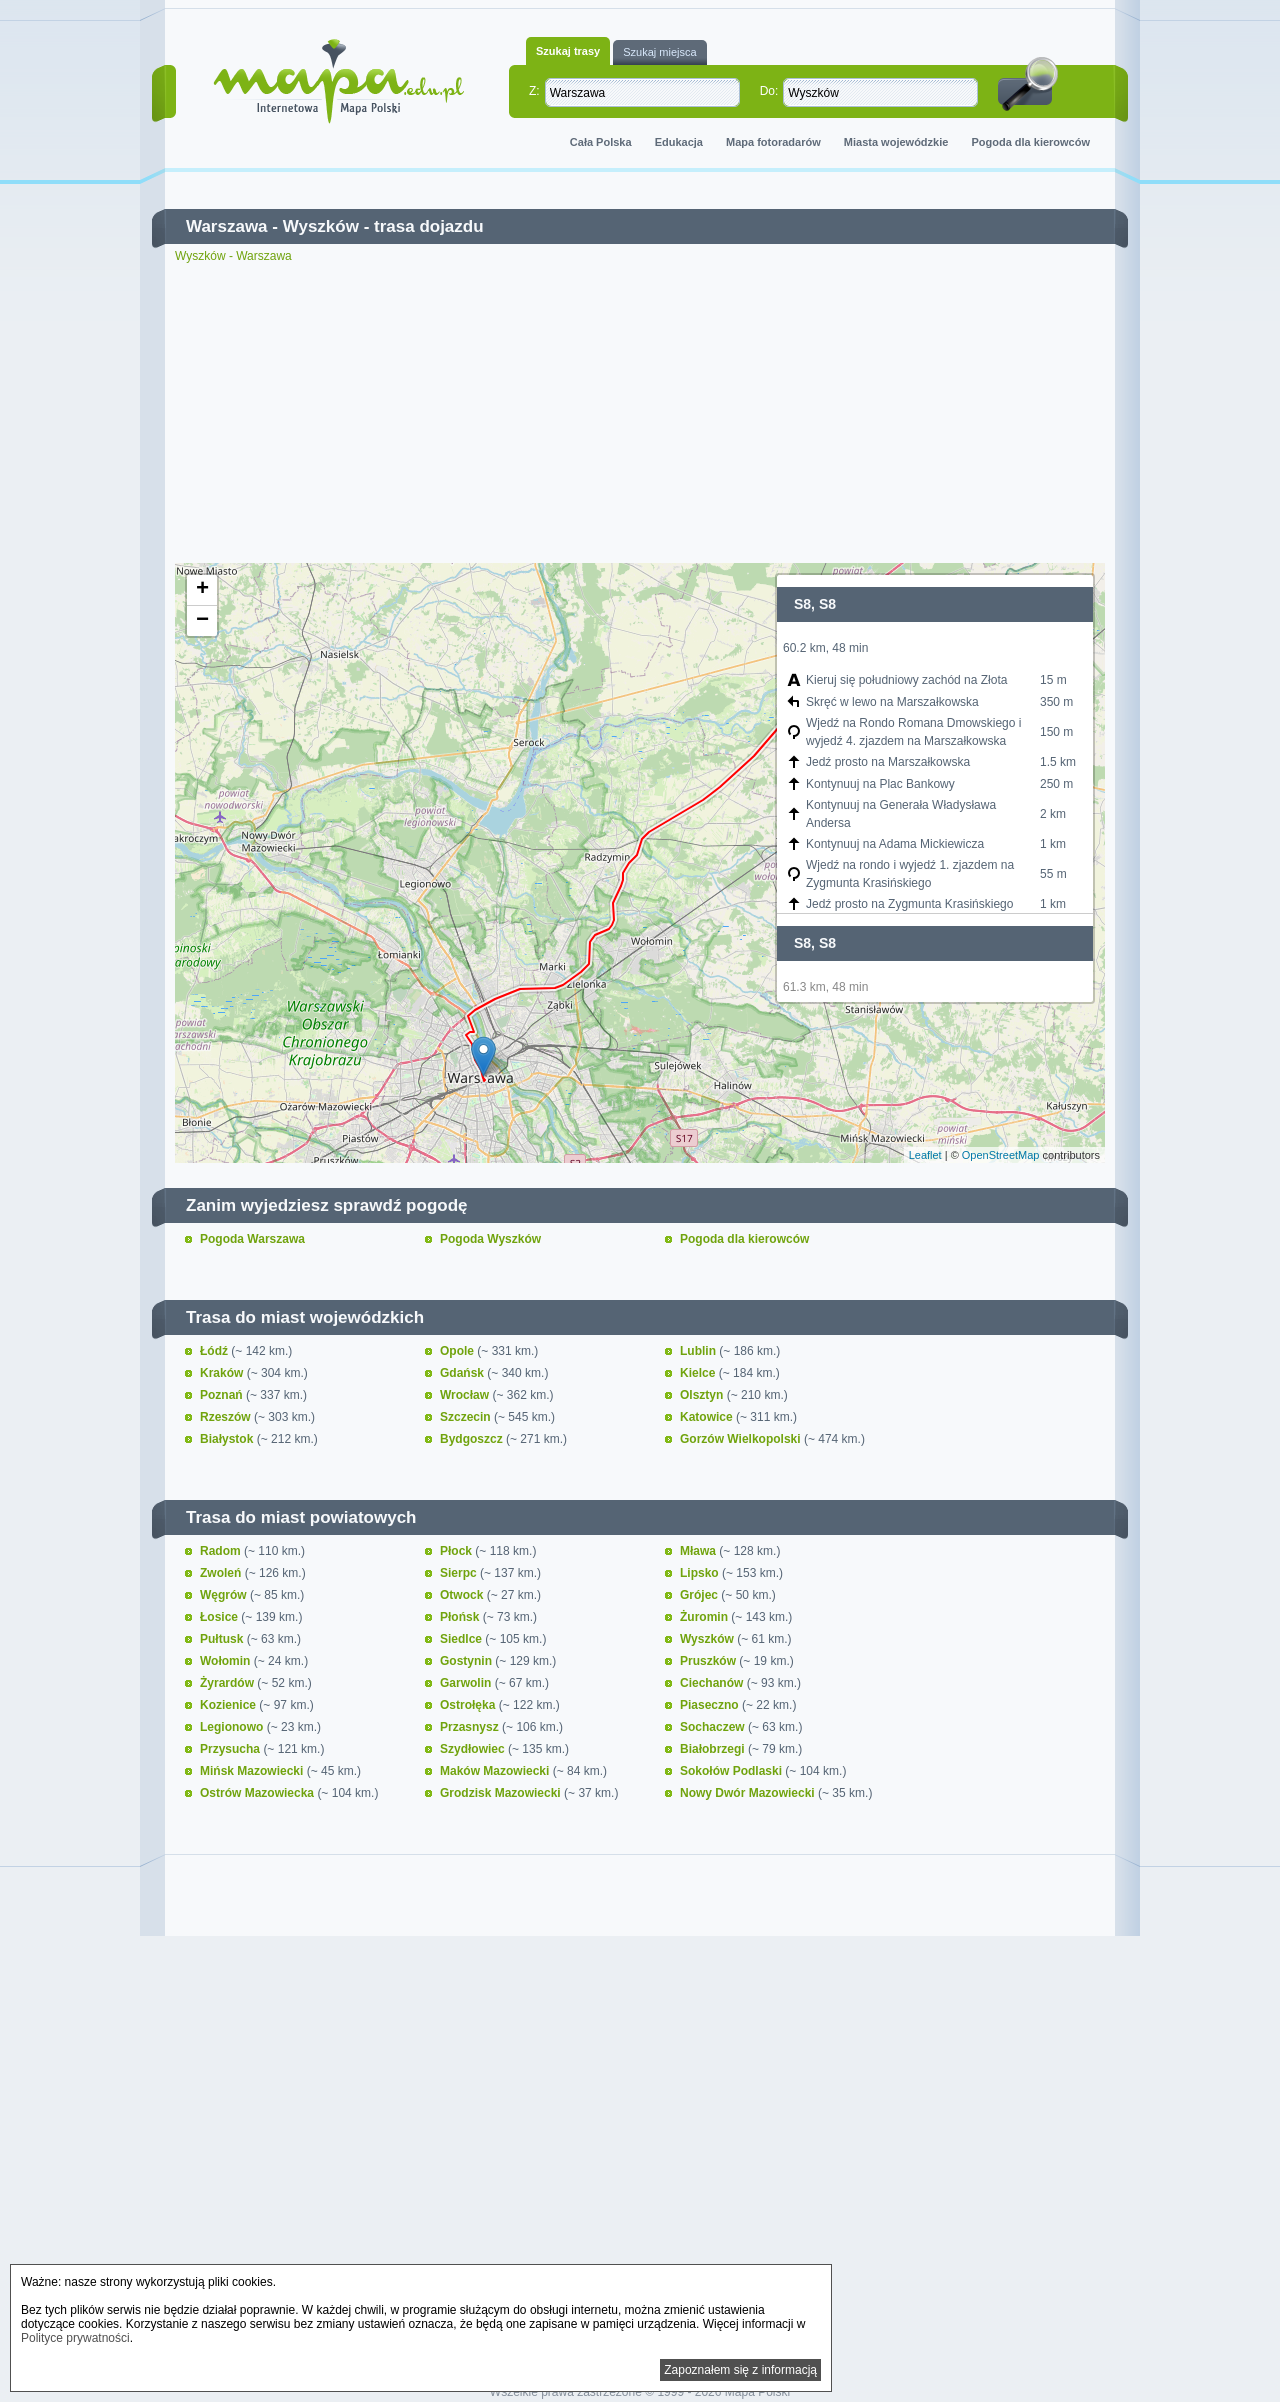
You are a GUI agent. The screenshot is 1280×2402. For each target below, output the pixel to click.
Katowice (708, 1417)
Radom (222, 1551)
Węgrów (225, 1595)
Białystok (228, 1439)
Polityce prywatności (75, 2338)
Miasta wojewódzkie (896, 142)
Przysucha (231, 1749)
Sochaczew (714, 1727)
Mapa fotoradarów (773, 142)
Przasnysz (471, 1727)
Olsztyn (703, 1395)
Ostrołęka (469, 1705)
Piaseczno (711, 1705)
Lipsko (701, 1573)
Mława (699, 1551)
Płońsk (461, 1617)
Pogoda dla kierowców (1030, 142)
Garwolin (467, 1683)
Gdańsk (463, 1373)
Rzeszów (227, 1417)
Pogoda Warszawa (252, 1239)
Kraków (223, 1373)
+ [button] (202, 590)
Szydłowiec (474, 1749)
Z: (534, 91)
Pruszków (709, 1661)
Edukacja (679, 142)
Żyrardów (228, 1683)
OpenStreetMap (1001, 1155)
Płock (457, 1551)
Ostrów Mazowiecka (258, 1793)
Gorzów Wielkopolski (742, 1439)
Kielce (699, 1373)
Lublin (699, 1351)
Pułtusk (223, 1639)
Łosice (220, 1617)
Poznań (223, 1395)
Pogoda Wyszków (490, 1239)
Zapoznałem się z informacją (740, 2370)
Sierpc (460, 1573)
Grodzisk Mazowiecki (502, 1793)
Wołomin (227, 1661)
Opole (458, 1351)
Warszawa (227, 226)
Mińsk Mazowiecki (253, 1771)
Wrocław (466, 1395)
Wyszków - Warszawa (233, 256)
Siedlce (462, 1639)
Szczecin (467, 1417)
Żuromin (705, 1617)
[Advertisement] (640, 413)
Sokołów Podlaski (732, 1771)
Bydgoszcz (473, 1439)
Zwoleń (222, 1573)
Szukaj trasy (568, 51)
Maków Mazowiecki (496, 1771)
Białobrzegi (714, 1749)
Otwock (463, 1595)
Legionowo (233, 1727)
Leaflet (925, 1155)
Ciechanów (713, 1683)
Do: (769, 91)
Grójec (700, 1595)
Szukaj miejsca (659, 52)
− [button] (202, 621)
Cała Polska (601, 142)
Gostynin (467, 1661)
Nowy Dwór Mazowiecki (749, 1793)
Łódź (215, 1351)
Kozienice (229, 1705)
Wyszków (321, 226)
